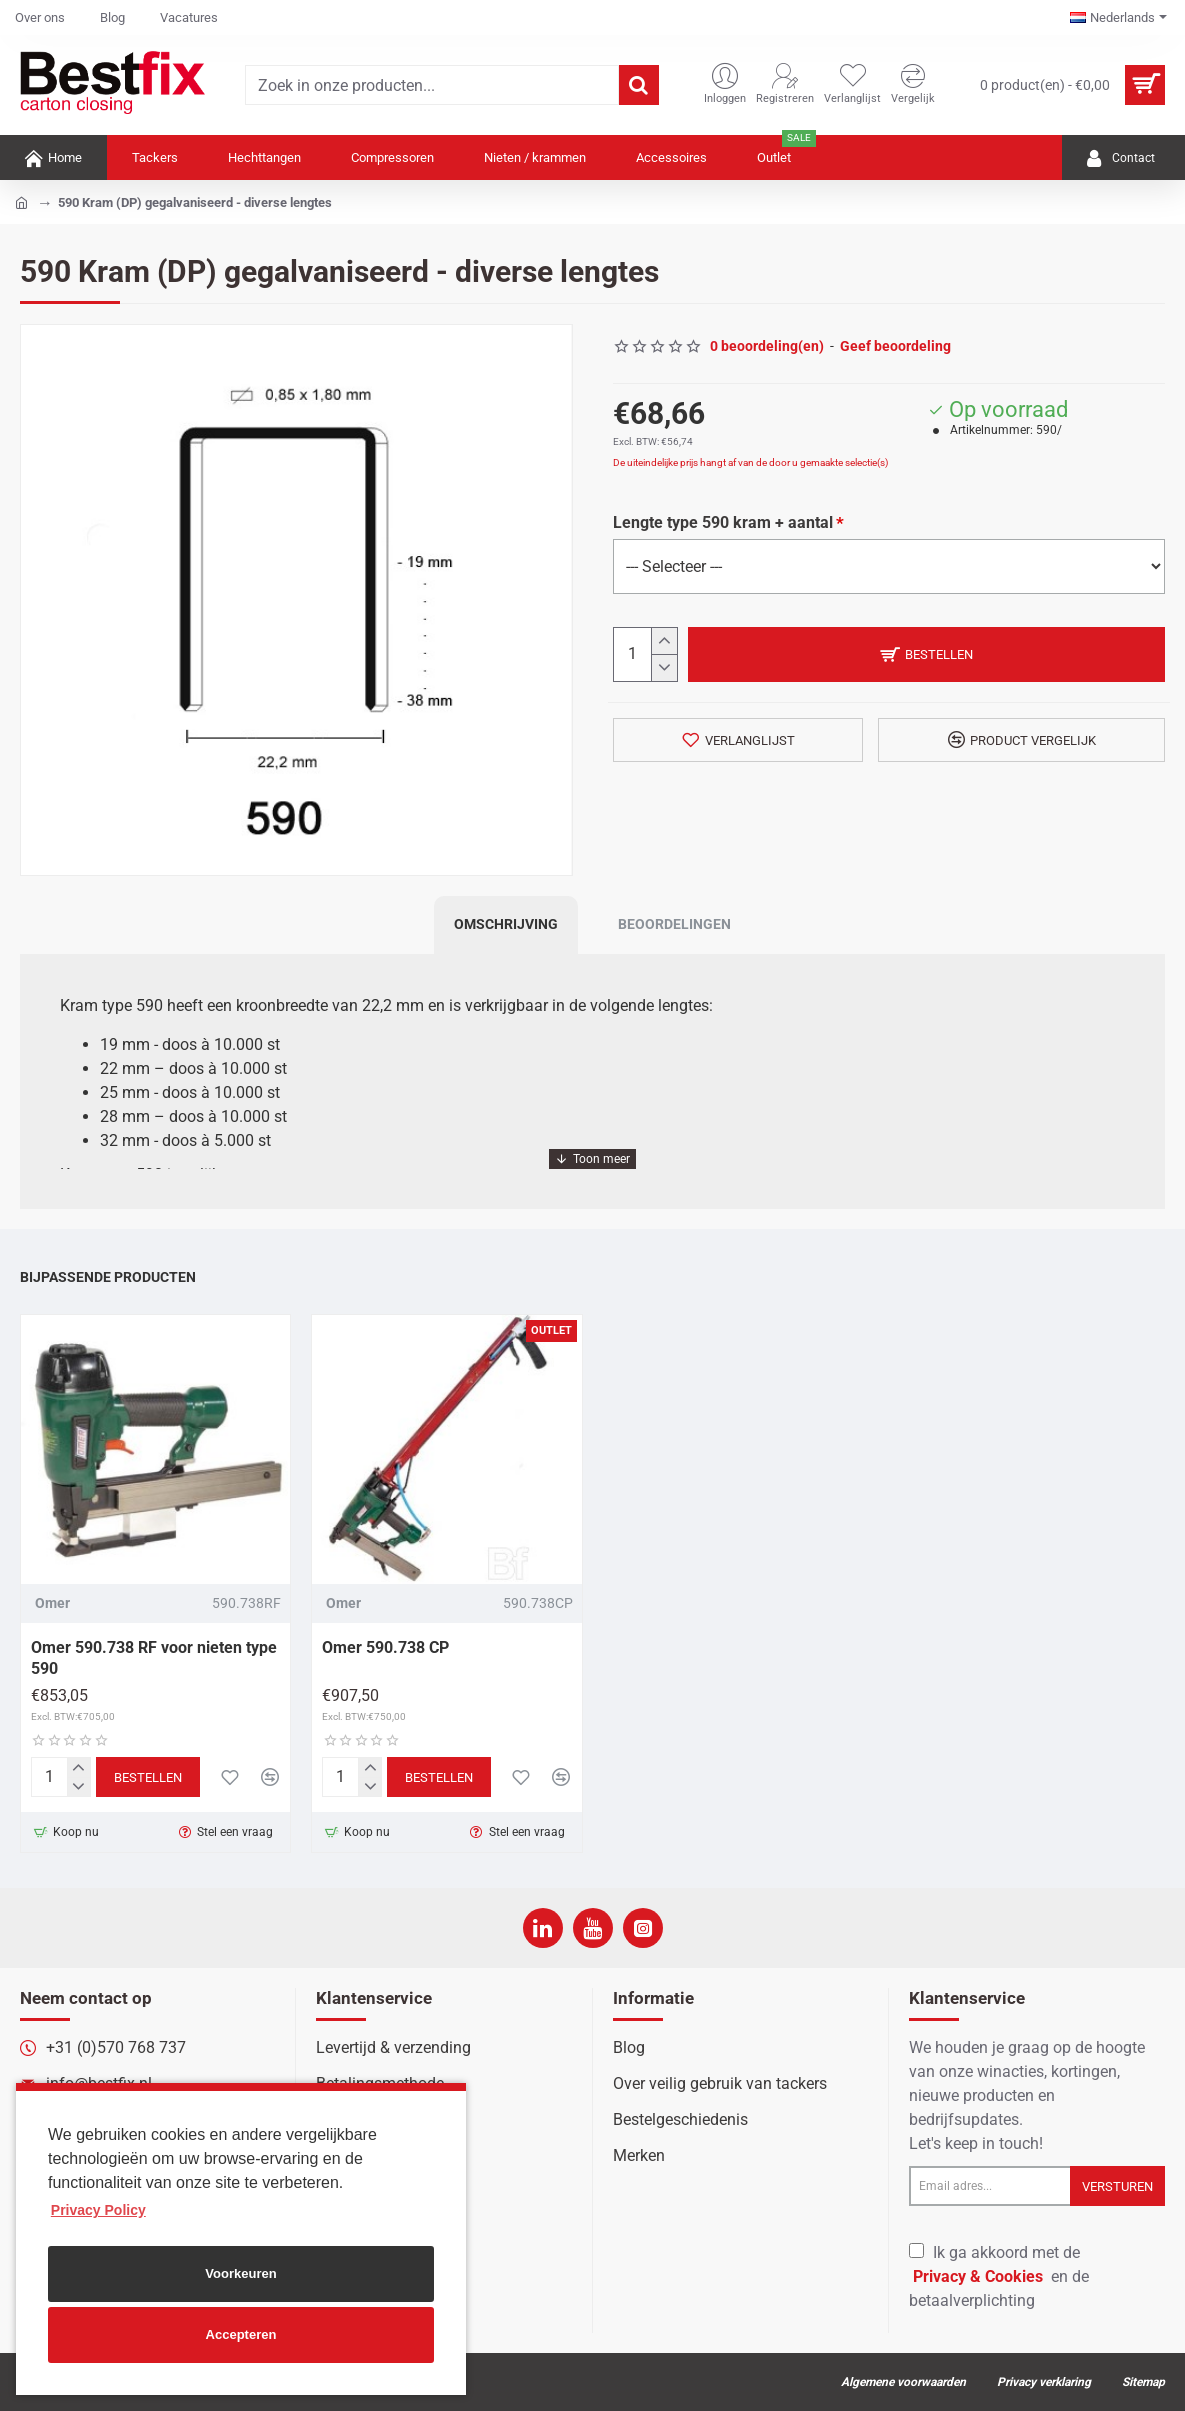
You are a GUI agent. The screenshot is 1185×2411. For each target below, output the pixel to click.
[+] (663, 641)
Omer (52, 1603)
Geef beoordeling (895, 346)
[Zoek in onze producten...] (639, 85)
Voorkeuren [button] (240, 2273)
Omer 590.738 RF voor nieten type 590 (154, 1658)
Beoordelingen (674, 924)
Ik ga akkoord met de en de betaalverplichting (999, 2276)
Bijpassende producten (108, 1277)
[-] (663, 667)
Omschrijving (506, 924)
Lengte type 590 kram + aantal (723, 522)
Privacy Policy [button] (98, 2210)
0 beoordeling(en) (767, 346)
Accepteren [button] (241, 2334)
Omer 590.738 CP (385, 1647)
